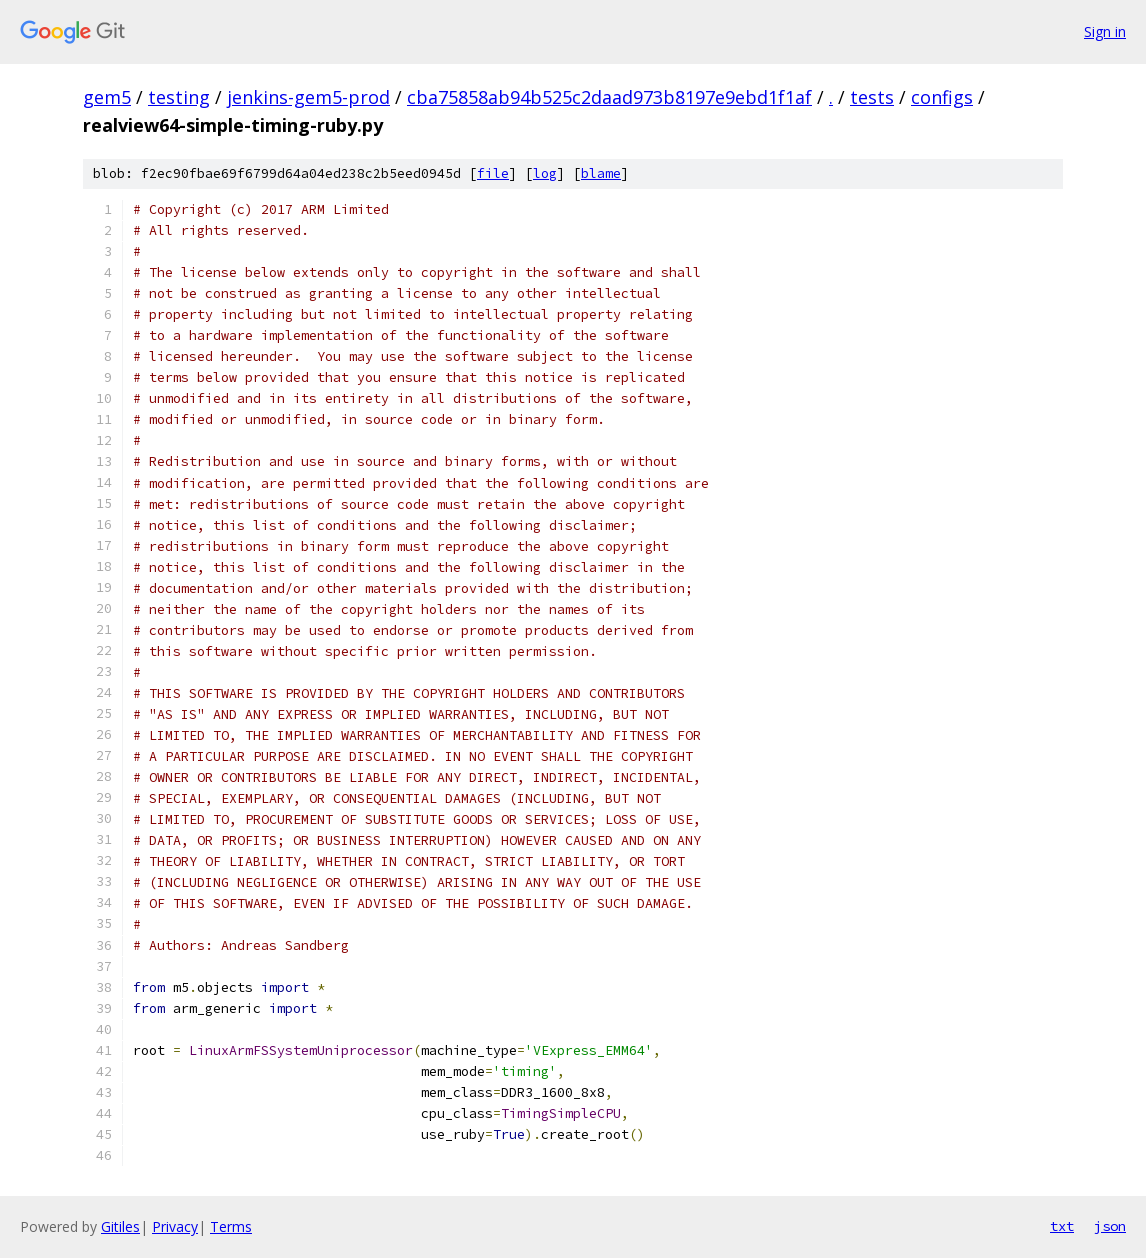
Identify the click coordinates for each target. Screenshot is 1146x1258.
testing (179, 97)
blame (601, 173)
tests (872, 97)
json (1110, 1226)
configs (942, 97)
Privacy (175, 1226)
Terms (231, 1226)
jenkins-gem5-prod (308, 97)
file (493, 173)
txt (1062, 1226)
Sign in (1105, 31)
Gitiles (120, 1226)
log (545, 173)
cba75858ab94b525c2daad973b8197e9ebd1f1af (609, 97)
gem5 (107, 97)
